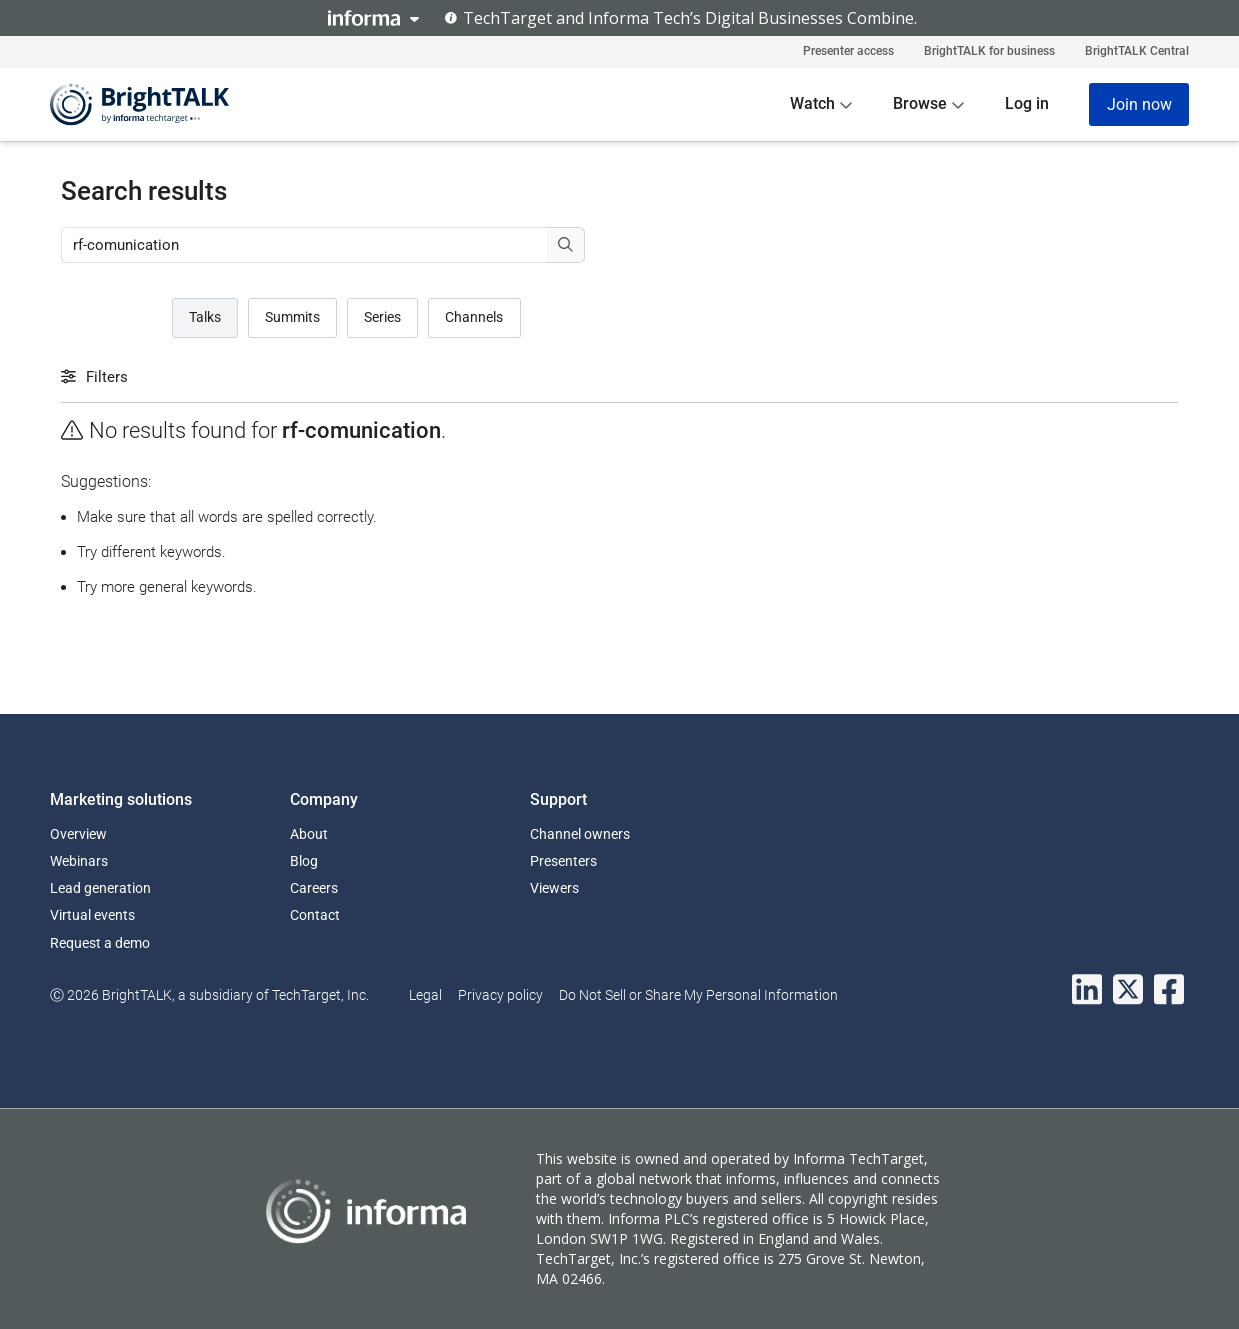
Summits (292, 317)
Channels (474, 317)
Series (382, 317)
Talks (205, 317)
